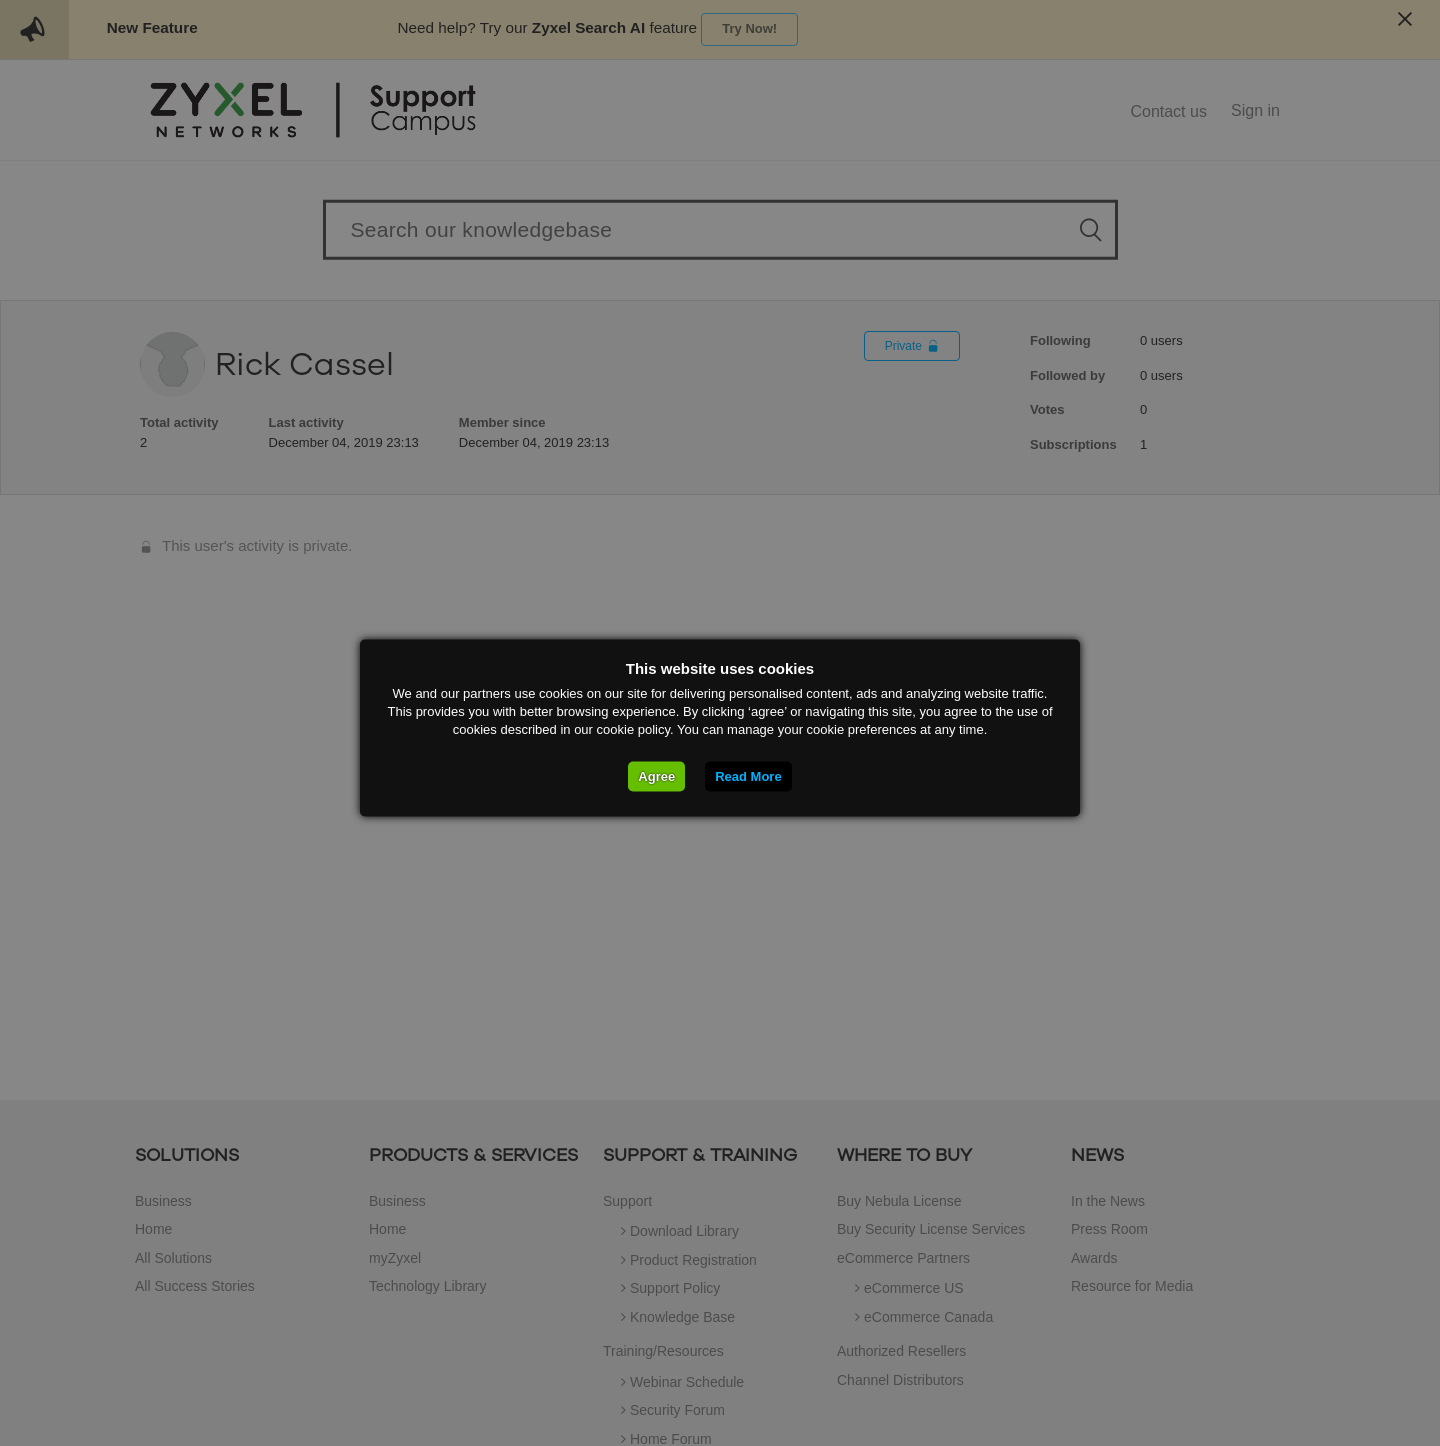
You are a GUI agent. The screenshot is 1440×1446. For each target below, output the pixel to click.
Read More (748, 776)
